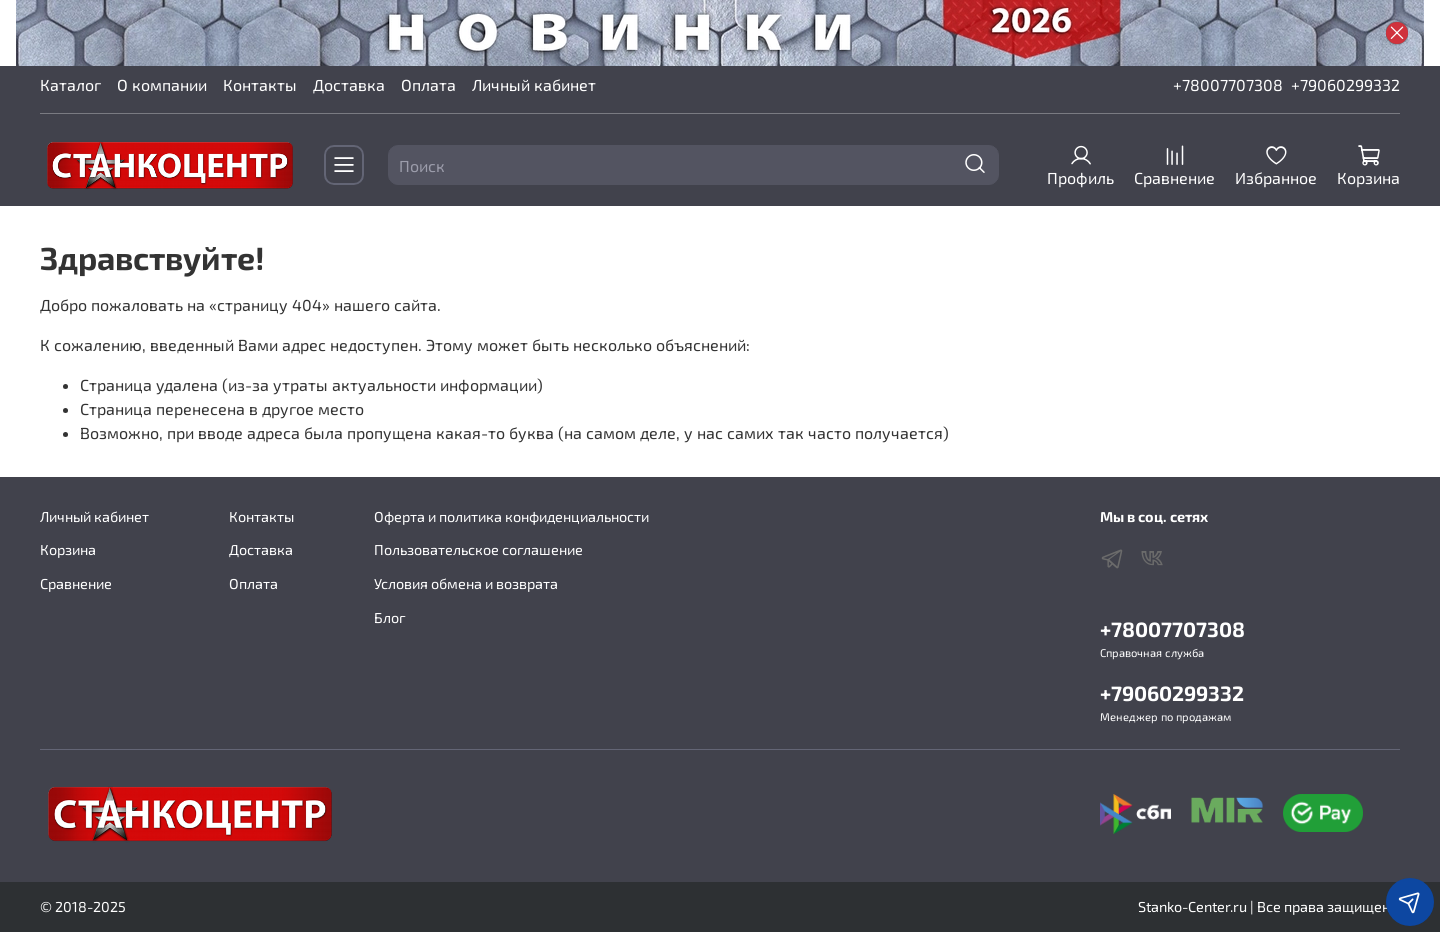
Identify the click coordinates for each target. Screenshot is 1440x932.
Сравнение (76, 583)
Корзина (68, 549)
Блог (390, 617)
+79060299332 (1345, 84)
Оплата (428, 84)
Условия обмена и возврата (466, 583)
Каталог (70, 84)
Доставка (349, 84)
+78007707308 (1228, 84)
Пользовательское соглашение (478, 549)
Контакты (260, 84)
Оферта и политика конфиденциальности (511, 516)
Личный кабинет (534, 84)
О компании (162, 84)
